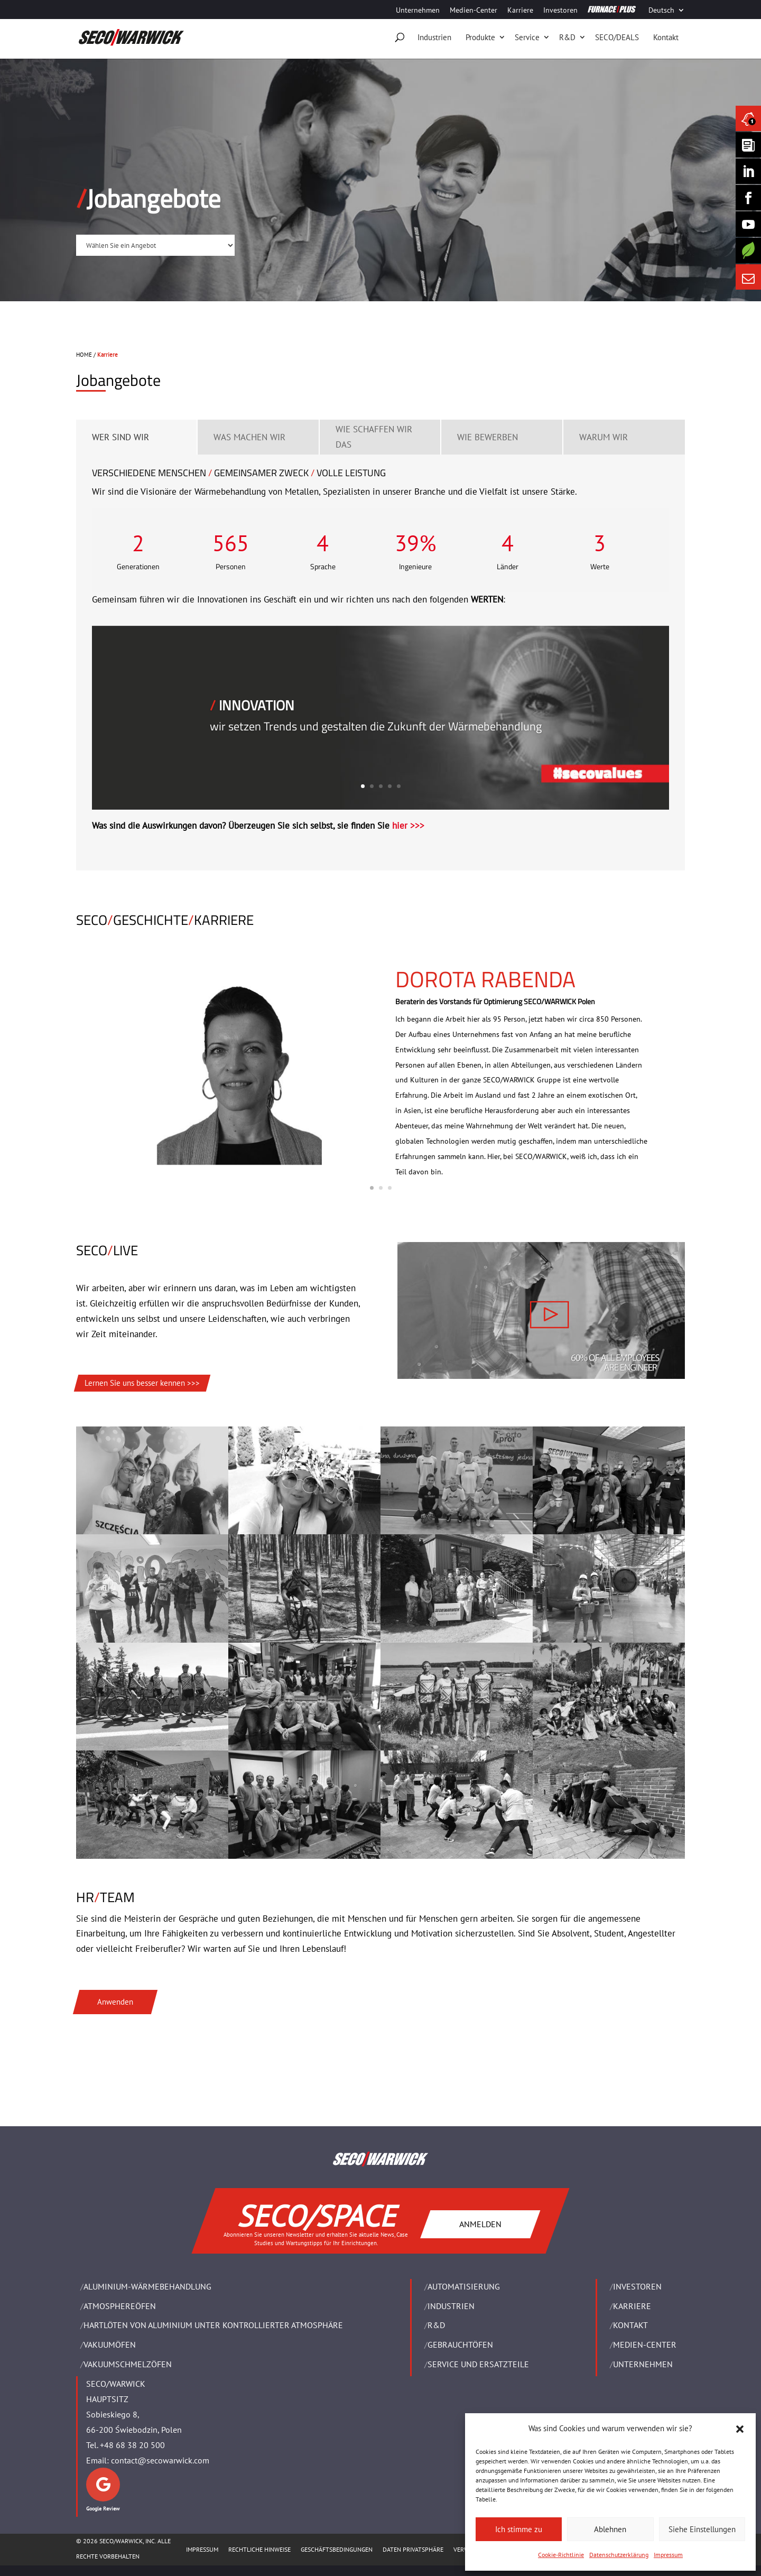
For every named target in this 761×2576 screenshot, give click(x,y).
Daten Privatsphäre (413, 2549)
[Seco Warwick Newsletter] (748, 144)
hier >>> (408, 825)
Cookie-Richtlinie (561, 2555)
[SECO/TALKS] (748, 224)
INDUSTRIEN (451, 2306)
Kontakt (666, 37)
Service (527, 37)
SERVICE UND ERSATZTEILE (478, 2364)
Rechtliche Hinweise (259, 2549)
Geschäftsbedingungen (337, 2549)
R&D (567, 37)
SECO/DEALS (617, 37)
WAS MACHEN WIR (249, 437)
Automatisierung (464, 2286)
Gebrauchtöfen (460, 2344)
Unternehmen (418, 10)
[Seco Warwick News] (748, 118)
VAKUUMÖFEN (109, 2344)
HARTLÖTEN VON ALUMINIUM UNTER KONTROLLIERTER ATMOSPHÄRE (213, 2325)
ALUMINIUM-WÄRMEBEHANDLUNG (147, 2286)
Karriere (520, 10)
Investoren (560, 10)
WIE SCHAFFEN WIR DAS (374, 436)
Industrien (434, 37)
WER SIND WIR (120, 437)
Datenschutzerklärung (618, 2555)
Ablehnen (610, 2529)
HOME (84, 354)
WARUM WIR (603, 437)
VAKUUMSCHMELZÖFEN (127, 2364)
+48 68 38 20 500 (132, 2445)
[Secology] (748, 250)
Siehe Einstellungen (702, 2529)
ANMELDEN (480, 2223)
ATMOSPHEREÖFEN (119, 2306)
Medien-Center (473, 10)
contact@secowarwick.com (160, 2460)
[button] (740, 2429)
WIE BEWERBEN (487, 437)
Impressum (668, 2555)
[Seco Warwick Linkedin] (748, 171)
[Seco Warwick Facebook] (748, 197)
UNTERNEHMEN (643, 2364)
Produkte (480, 37)
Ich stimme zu (518, 2529)
